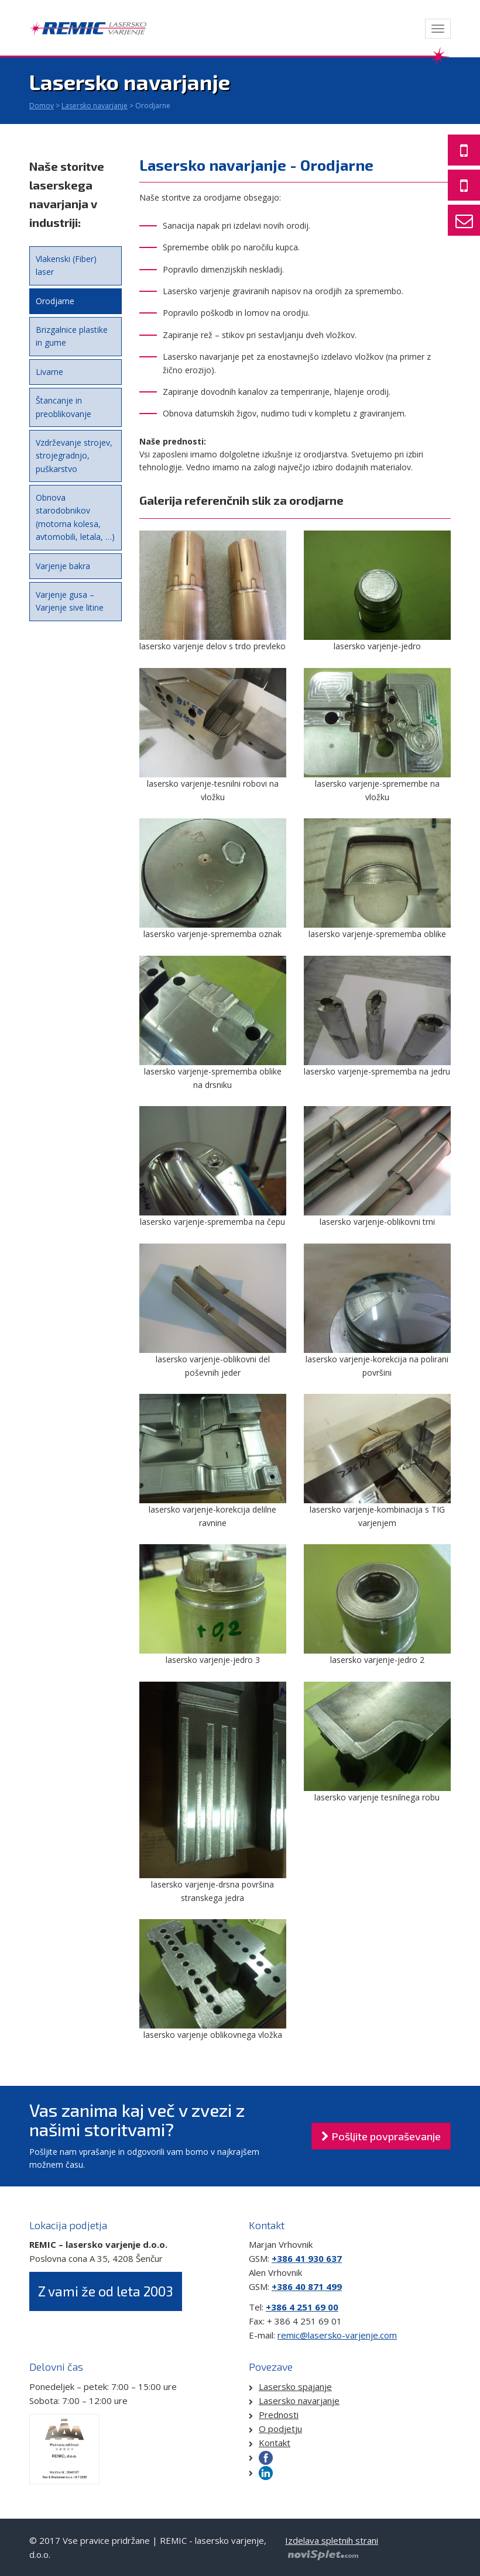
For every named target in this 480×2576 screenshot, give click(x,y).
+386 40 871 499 (307, 2286)
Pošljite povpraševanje (381, 2136)
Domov (41, 106)
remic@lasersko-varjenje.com (337, 2335)
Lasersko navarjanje (94, 106)
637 (333, 2258)
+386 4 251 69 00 (302, 2307)
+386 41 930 (298, 2258)
